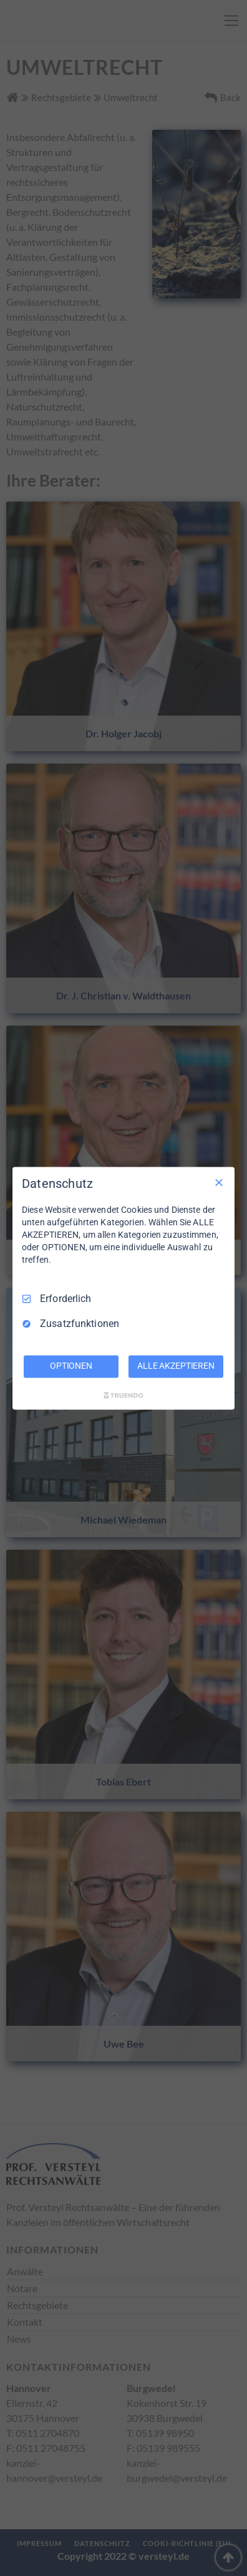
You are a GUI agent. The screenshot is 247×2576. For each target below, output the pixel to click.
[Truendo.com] (123, 1395)
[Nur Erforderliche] (219, 1182)
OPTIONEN (71, 1366)
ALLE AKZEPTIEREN (176, 1366)
